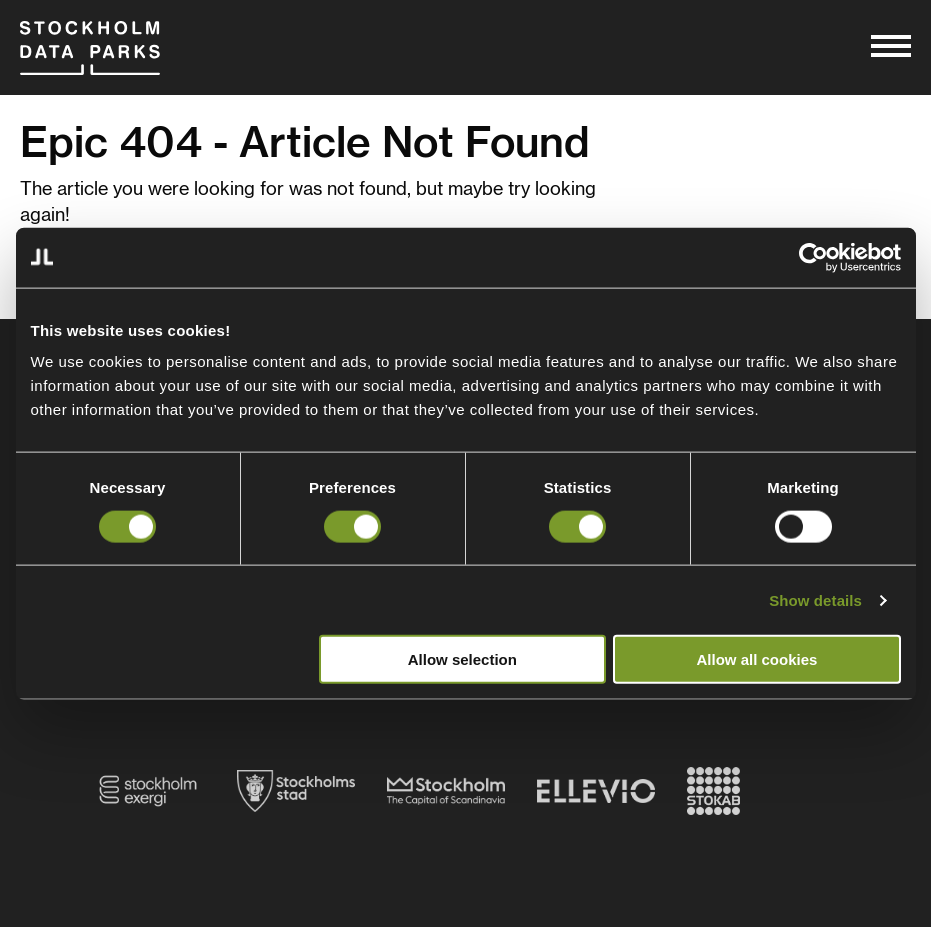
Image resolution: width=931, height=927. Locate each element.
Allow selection (462, 659)
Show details (815, 599)
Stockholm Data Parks (90, 47)
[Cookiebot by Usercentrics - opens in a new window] (813, 257)
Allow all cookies (757, 659)
